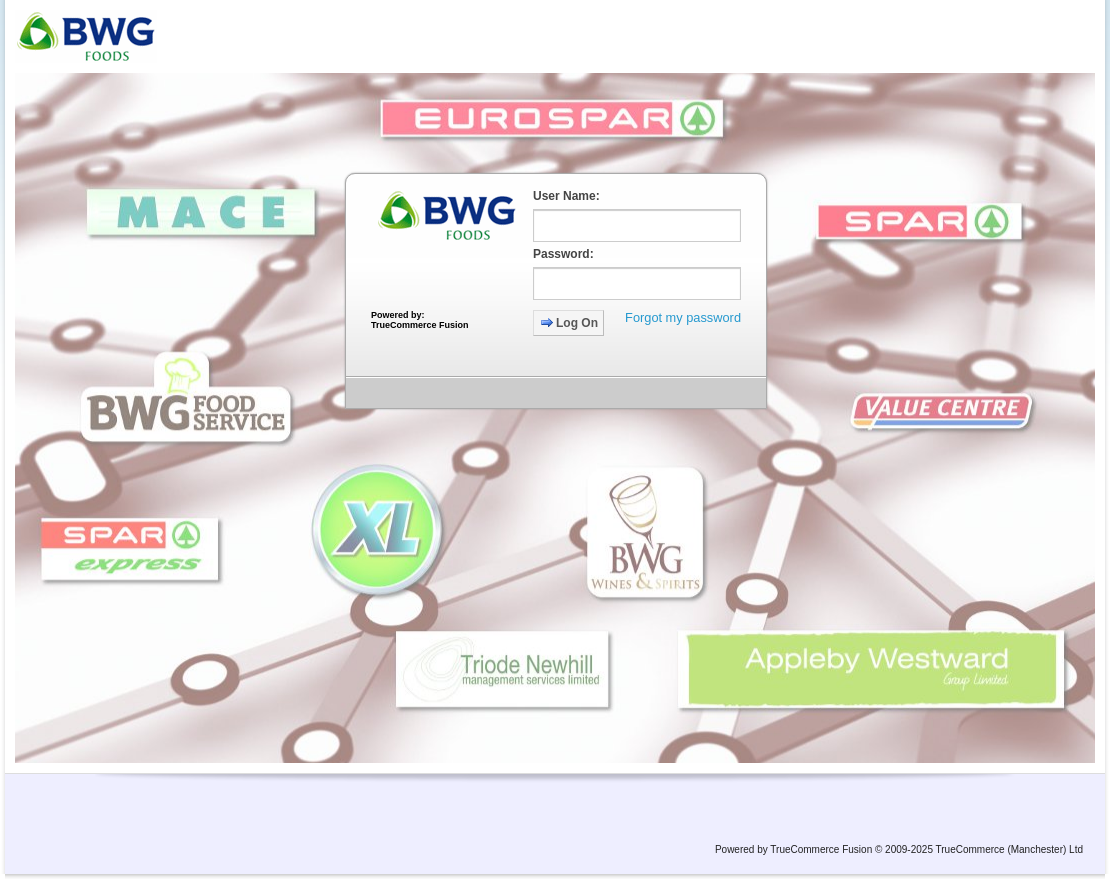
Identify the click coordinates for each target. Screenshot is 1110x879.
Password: (563, 254)
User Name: (566, 196)
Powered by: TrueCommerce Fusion (420, 320)
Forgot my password (683, 317)
